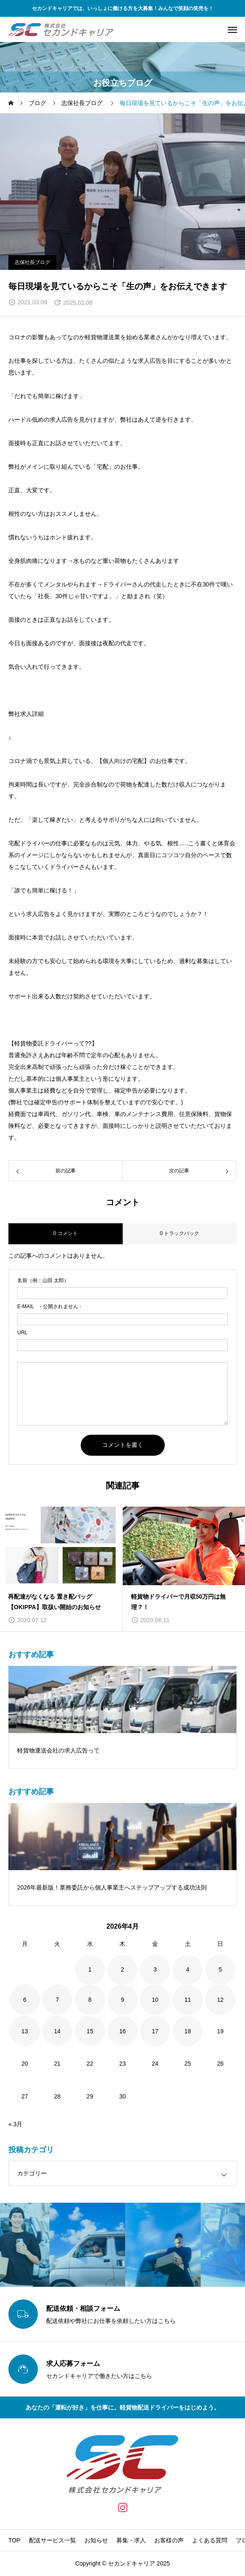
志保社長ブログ (32, 262)
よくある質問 (209, 2540)
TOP (14, 2540)
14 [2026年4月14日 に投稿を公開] (57, 2031)
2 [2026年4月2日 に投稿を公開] (122, 1969)
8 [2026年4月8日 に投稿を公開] (90, 1999)
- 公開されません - (49, 1306)
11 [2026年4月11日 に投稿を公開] (187, 1999)
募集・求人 (131, 2540)
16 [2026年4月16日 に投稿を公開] (122, 2031)
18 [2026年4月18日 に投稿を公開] (187, 2031)
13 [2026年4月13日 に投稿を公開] (24, 2031)
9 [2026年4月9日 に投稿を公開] (122, 1999)
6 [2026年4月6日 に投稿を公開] (24, 1999)
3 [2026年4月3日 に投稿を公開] (155, 1969)
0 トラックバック (179, 1233)
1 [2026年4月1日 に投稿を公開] (90, 1969)
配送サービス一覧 (52, 2540)
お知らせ (96, 2540)
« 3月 (15, 2124)
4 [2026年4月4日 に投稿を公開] (188, 1969)
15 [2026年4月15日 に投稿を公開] (90, 2031)
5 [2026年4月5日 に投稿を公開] (220, 1969)
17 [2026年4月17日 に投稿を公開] (155, 2031)
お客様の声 (169, 2540)
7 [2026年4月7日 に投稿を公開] (57, 1999)
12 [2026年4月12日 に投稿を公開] (220, 1999)
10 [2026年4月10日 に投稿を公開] (155, 1999)
